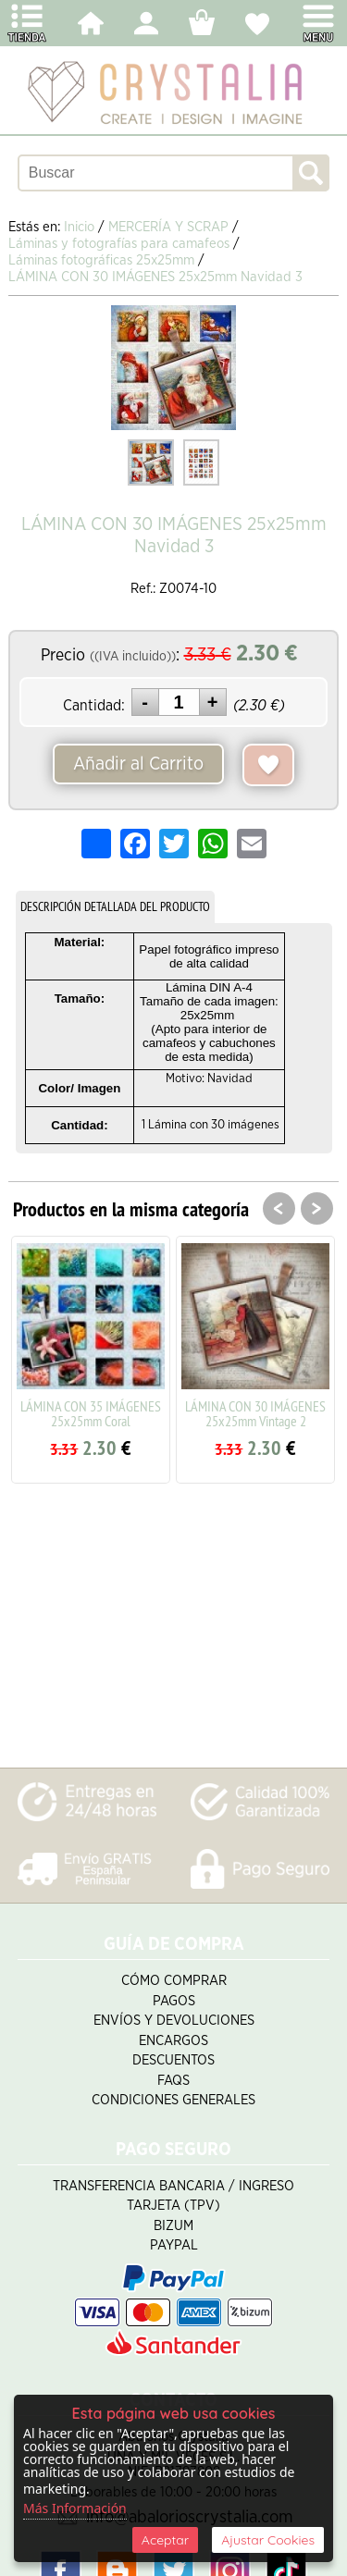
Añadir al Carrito (138, 764)
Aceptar (165, 2540)
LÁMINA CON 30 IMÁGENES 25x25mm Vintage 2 (255, 1413)
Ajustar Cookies (268, 2540)
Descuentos (173, 2060)
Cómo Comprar (174, 1981)
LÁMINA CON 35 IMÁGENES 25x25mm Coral (90, 1413)
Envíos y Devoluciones (173, 2021)
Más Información (75, 2508)
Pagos (174, 2001)
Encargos (173, 2041)
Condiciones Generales (173, 2100)
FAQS (173, 2081)
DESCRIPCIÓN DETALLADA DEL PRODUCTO (115, 906)
